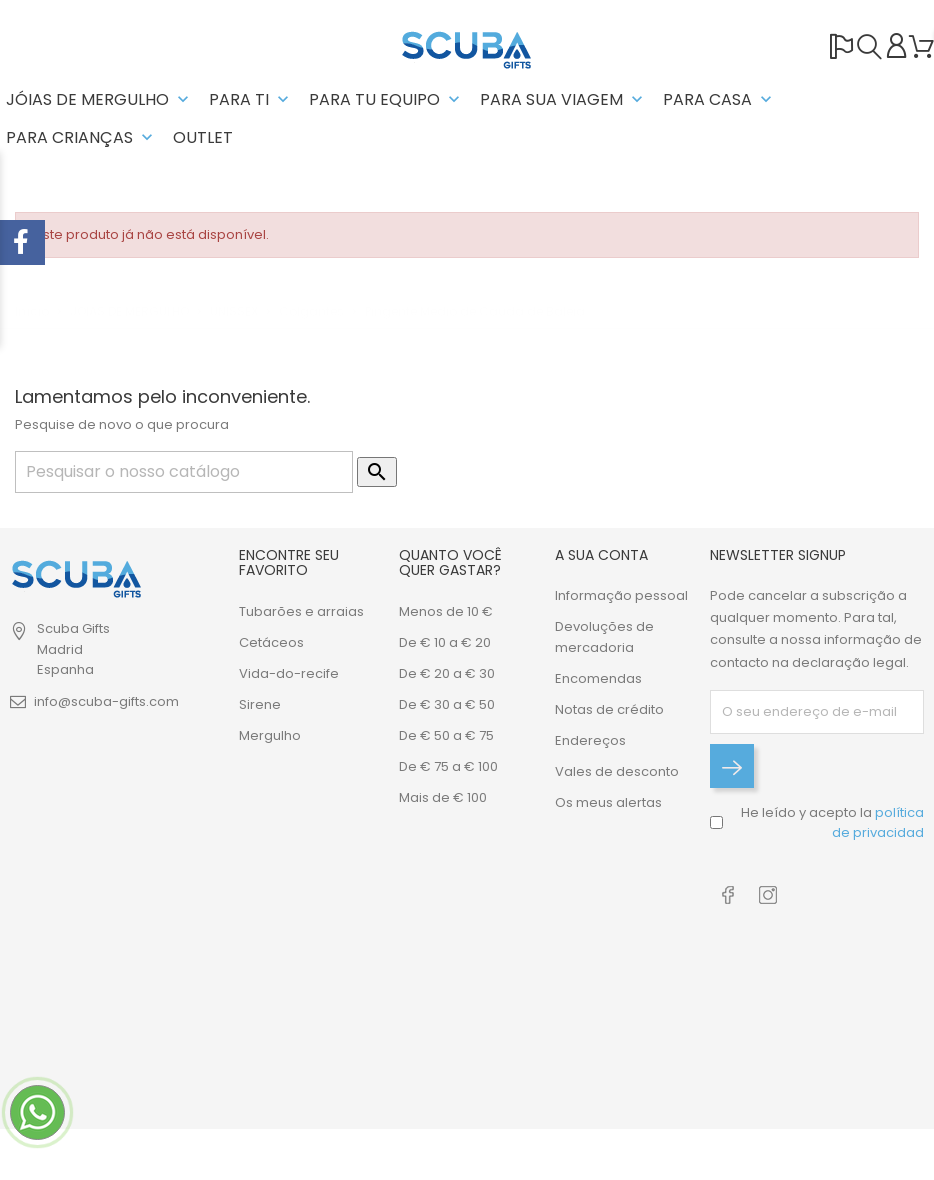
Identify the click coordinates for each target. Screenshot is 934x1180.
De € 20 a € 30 (447, 673)
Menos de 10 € (446, 611)
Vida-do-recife (289, 673)
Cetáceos (271, 642)
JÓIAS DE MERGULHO (99, 99)
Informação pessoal (621, 595)
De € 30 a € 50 (447, 704)
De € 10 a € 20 (445, 642)
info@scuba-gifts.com (106, 701)
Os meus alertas (608, 802)
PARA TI (251, 99)
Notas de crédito (609, 709)
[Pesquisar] (184, 472)
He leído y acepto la (832, 822)
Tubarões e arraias (301, 611)
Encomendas (598, 678)
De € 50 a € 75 (446, 735)
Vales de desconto (617, 771)
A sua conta (601, 555)
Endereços (590, 740)
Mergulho (270, 735)
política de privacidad (878, 822)
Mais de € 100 (443, 797)
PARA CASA (719, 99)
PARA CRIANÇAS (81, 137)
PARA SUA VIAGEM (563, 99)
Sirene (260, 704)
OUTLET (203, 137)
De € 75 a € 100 (448, 766)
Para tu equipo (386, 99)
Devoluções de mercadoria (604, 637)
